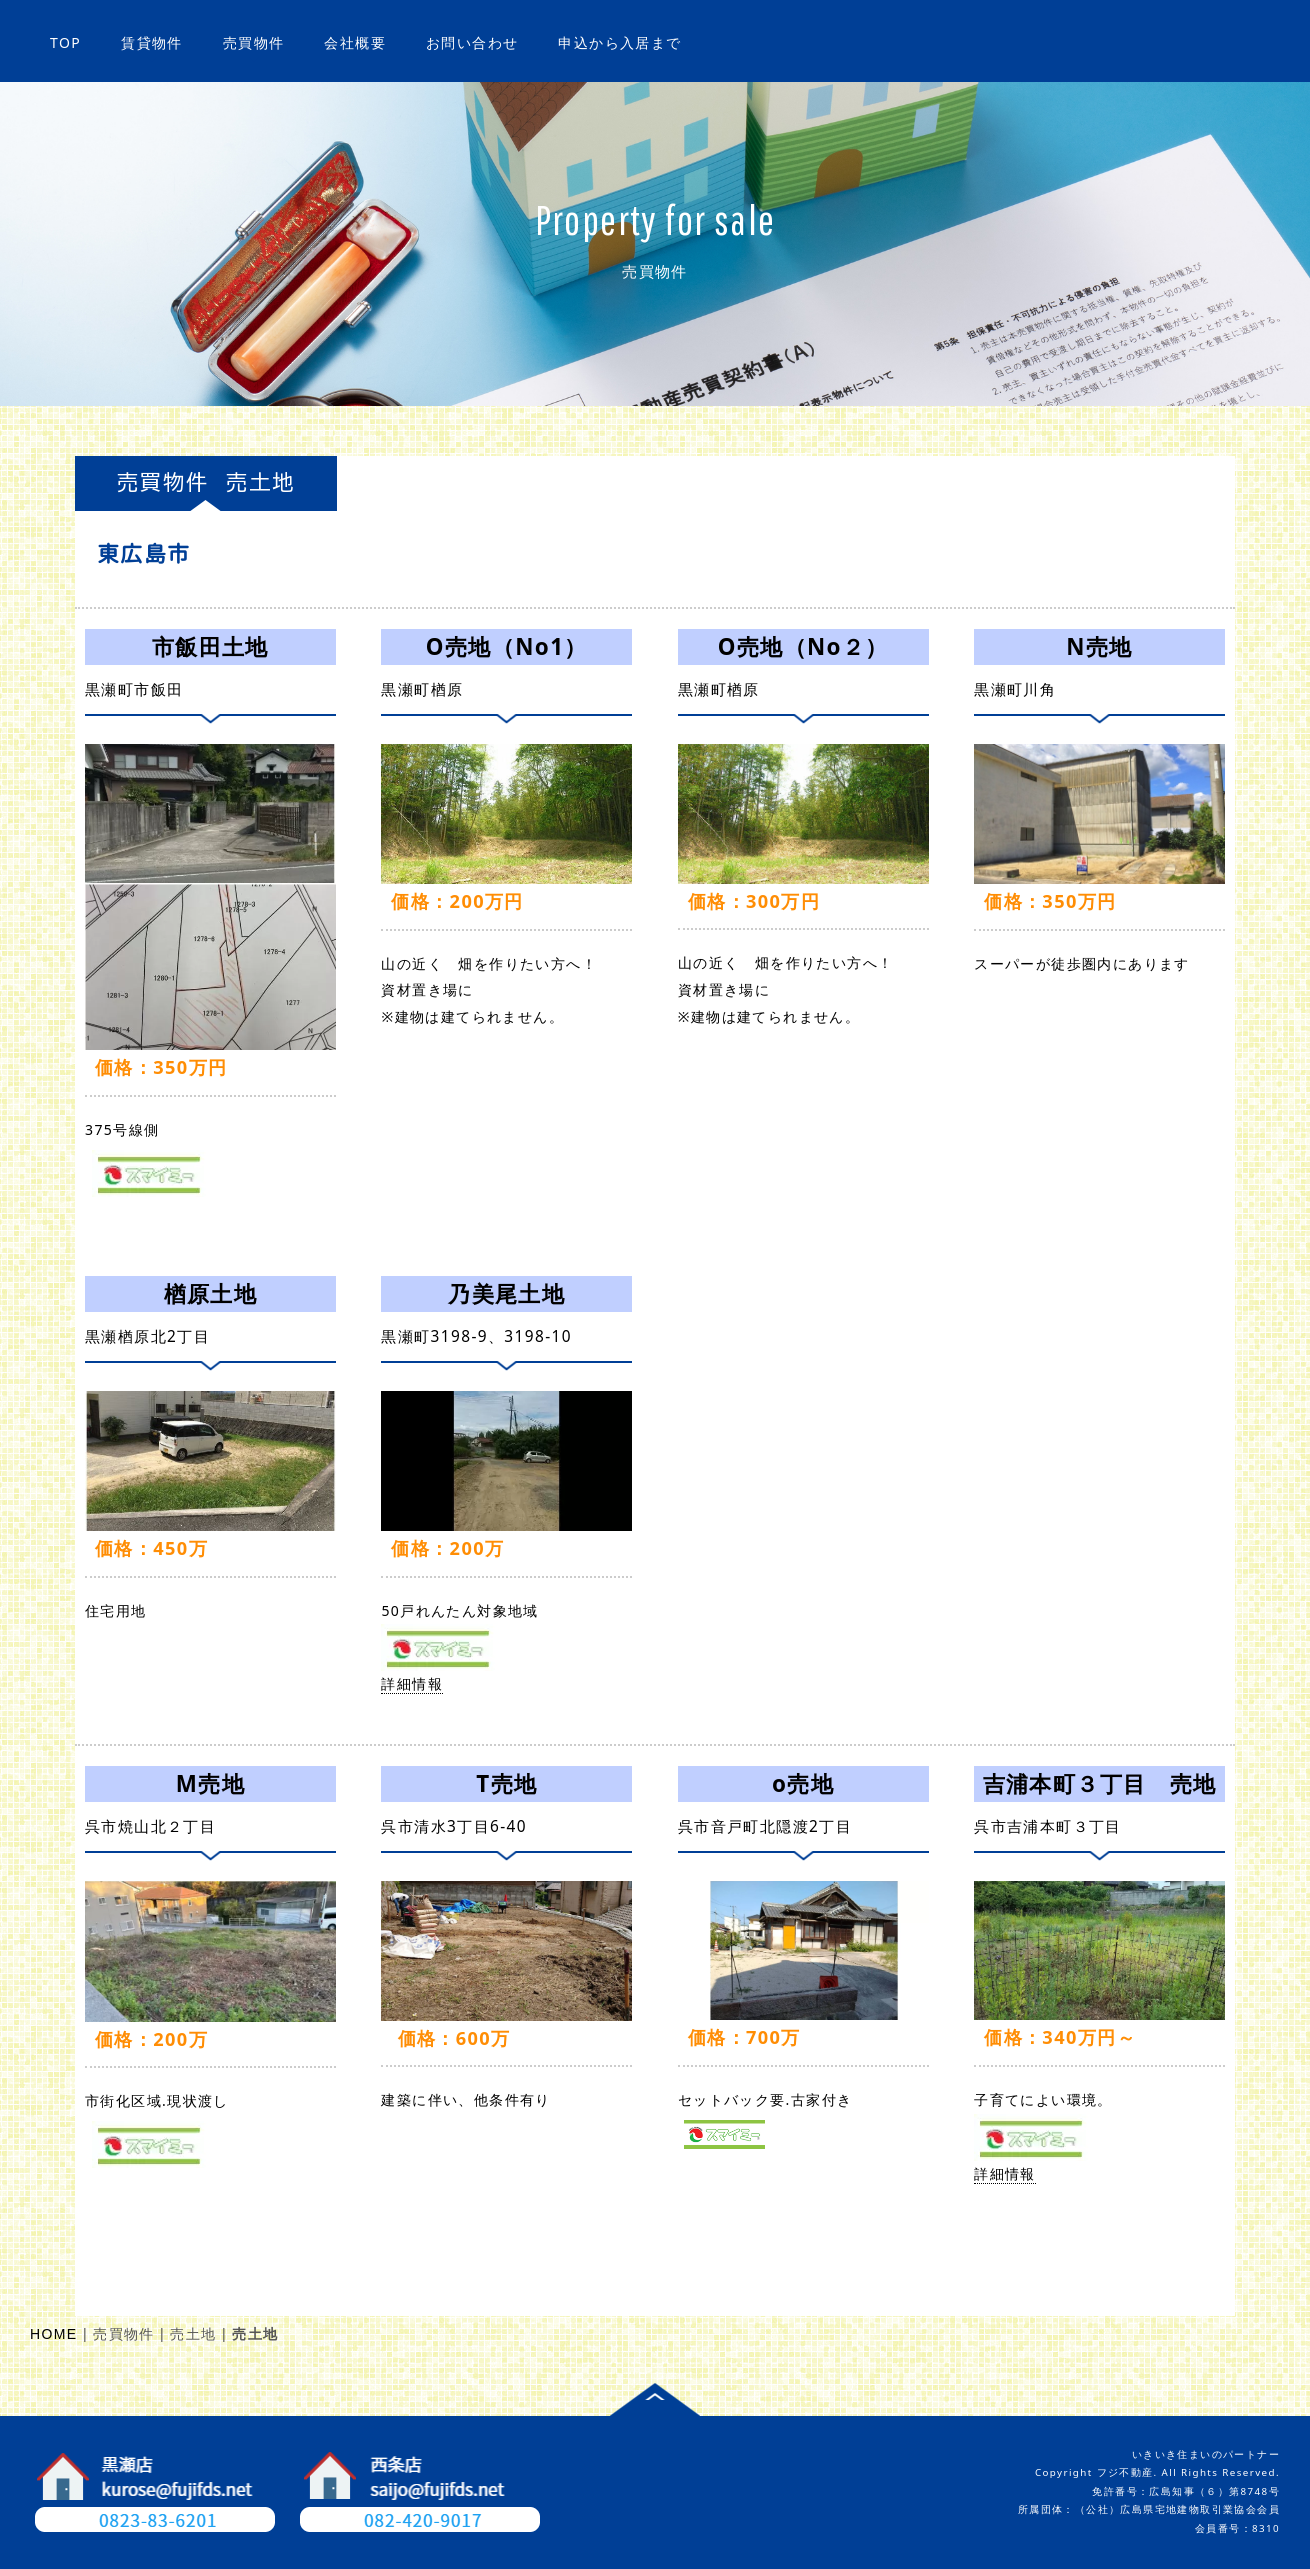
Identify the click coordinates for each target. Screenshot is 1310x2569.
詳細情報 (176, 1172)
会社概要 (355, 42)
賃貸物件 (152, 42)
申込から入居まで (619, 42)
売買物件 (254, 42)
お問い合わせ (472, 42)
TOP (65, 42)
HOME (54, 2334)
